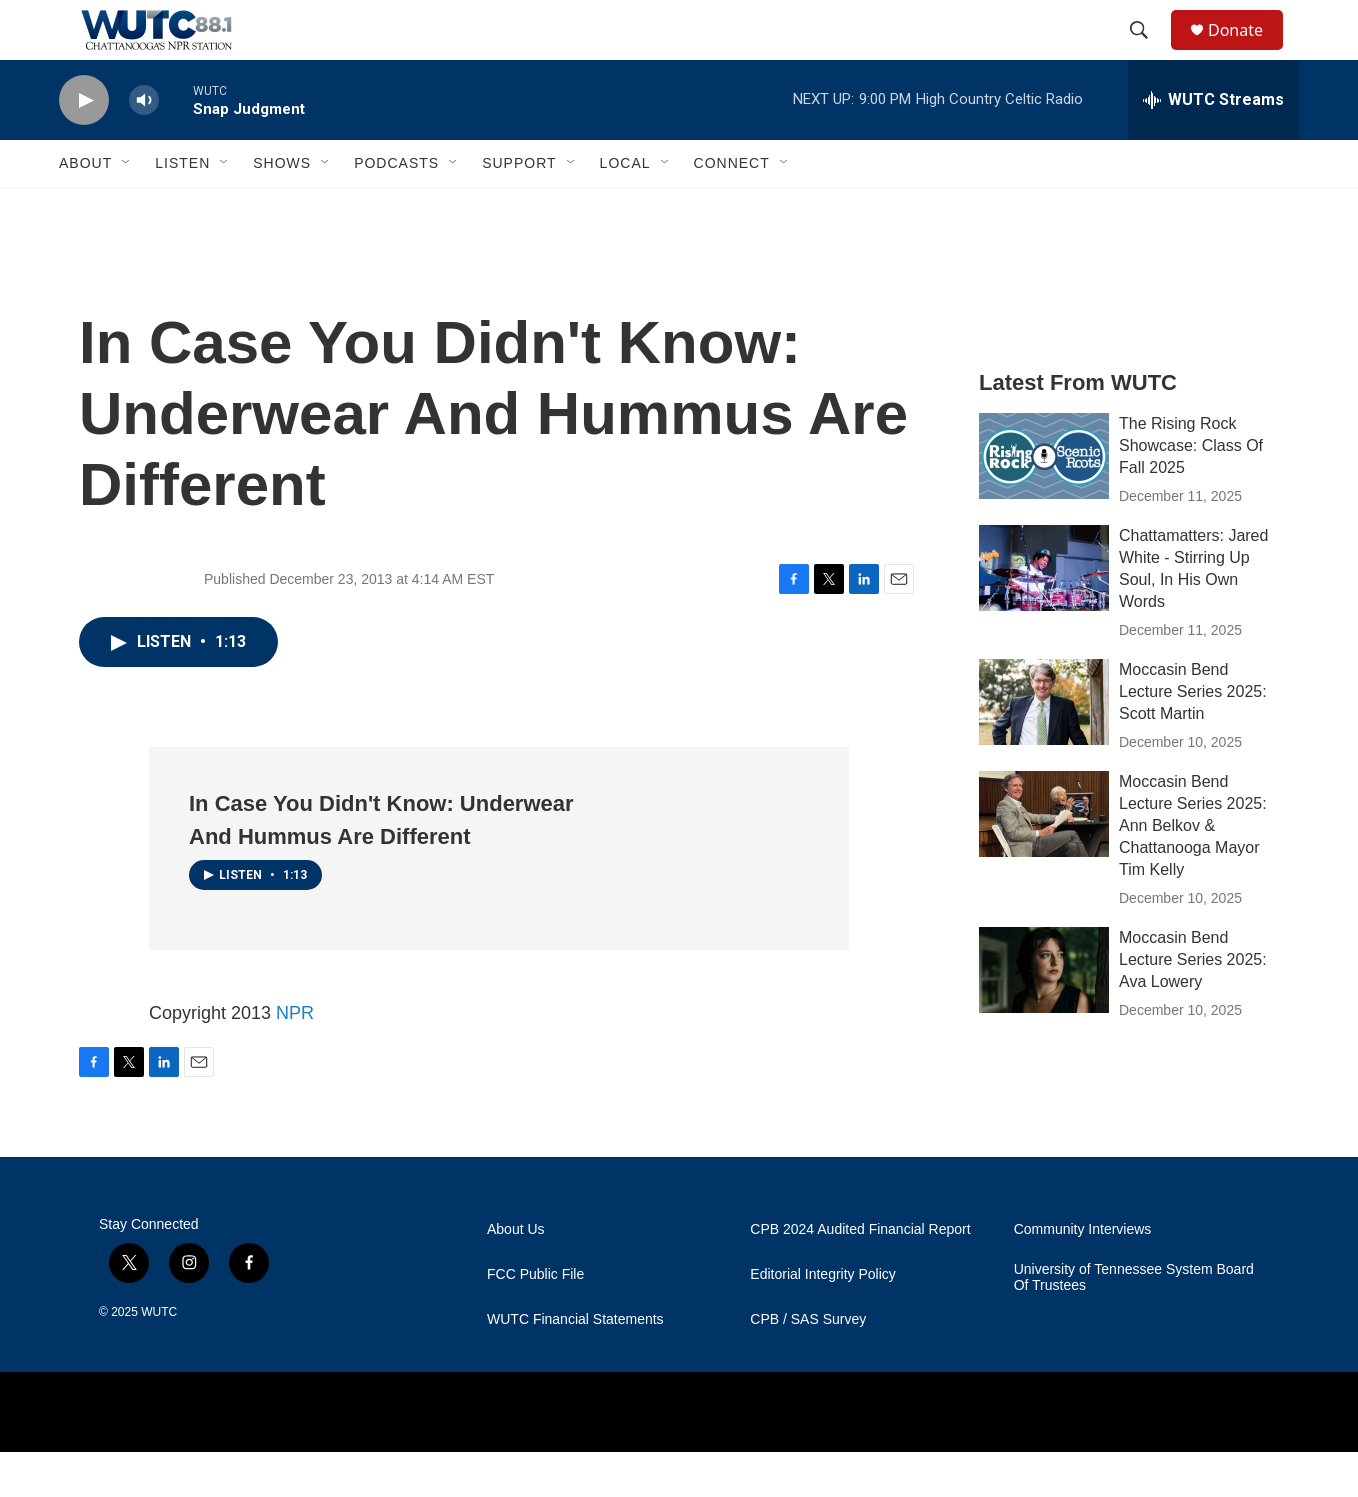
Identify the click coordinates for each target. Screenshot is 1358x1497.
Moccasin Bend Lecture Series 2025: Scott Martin (1193, 736)
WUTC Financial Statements (575, 1364)
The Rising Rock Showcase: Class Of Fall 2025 (1191, 490)
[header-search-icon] (1148, 53)
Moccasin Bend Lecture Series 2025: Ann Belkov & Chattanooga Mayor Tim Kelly (1193, 870)
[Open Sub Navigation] (127, 208)
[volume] (144, 145)
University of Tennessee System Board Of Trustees (1134, 1322)
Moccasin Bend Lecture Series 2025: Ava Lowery (1193, 1004)
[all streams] (1213, 145)
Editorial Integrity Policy (823, 1319)
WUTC (159, 1357)
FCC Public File (535, 1319)
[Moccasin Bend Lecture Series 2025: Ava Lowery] (1044, 1015)
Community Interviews (1083, 1274)
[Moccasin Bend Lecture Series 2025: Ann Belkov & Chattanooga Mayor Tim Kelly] (1044, 859)
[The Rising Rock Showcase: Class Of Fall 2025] (1044, 501)
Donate (1248, 52)
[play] (84, 145)
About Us (516, 1274)
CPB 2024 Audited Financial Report (860, 1274)
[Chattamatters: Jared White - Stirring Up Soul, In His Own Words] (1044, 613)
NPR (295, 1058)
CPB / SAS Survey (808, 1364)
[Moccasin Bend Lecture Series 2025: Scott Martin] (1044, 747)
